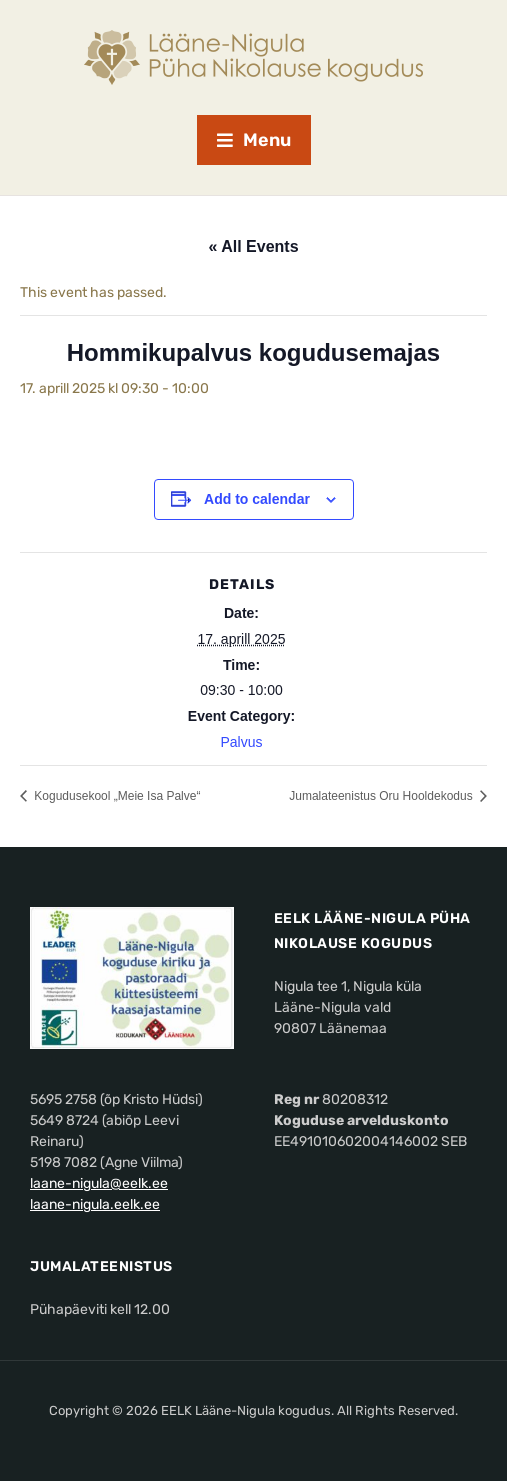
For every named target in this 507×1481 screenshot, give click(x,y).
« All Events (253, 246)
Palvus (241, 742)
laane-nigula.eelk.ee (95, 1204)
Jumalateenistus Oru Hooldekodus (382, 796)
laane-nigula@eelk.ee (99, 1183)
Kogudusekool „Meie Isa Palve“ (115, 796)
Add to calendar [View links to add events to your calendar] (257, 499)
